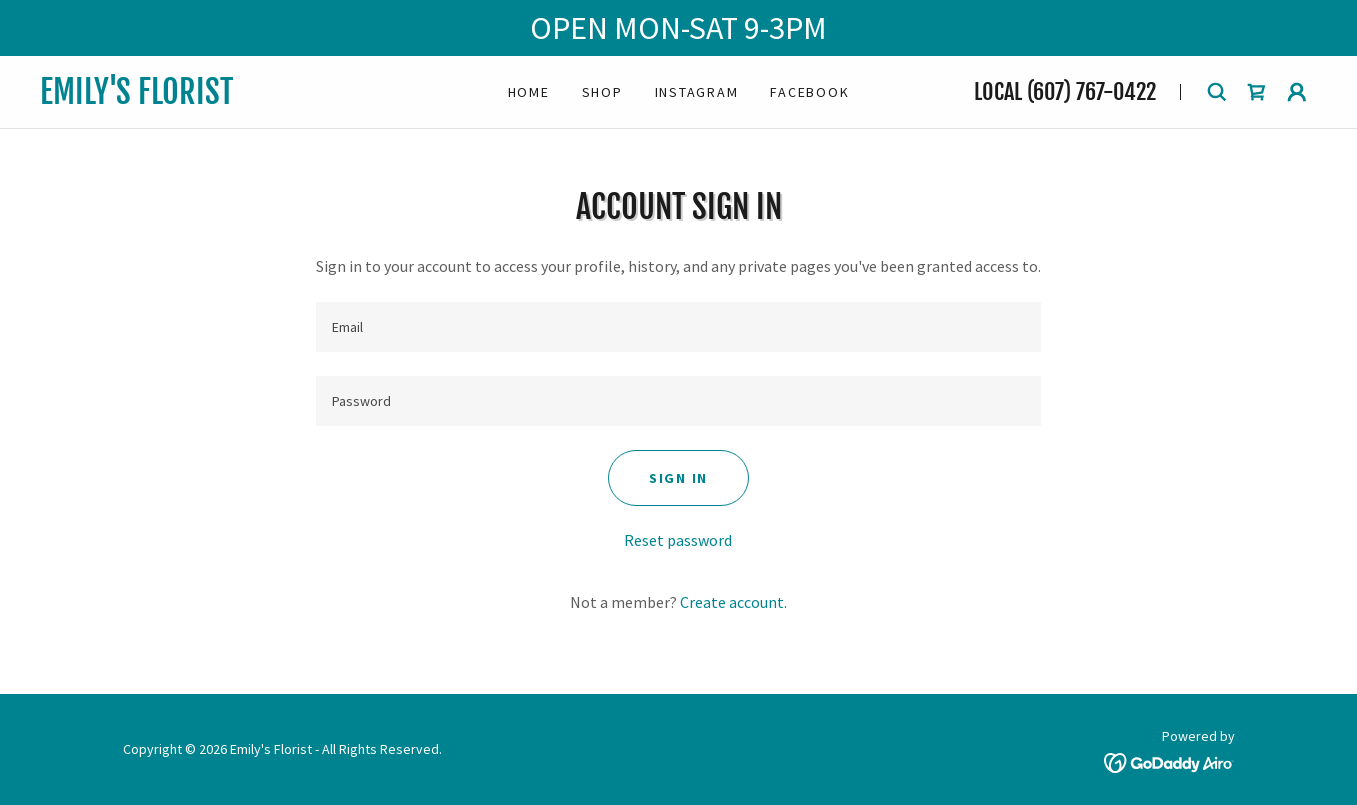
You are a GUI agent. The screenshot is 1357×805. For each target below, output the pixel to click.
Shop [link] (602, 92)
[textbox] (678, 327)
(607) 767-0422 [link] (1091, 91)
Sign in (678, 478)
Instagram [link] (697, 92)
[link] (231, 98)
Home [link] (529, 92)
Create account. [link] (733, 602)
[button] (1297, 92)
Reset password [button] (678, 540)
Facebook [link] (809, 92)
